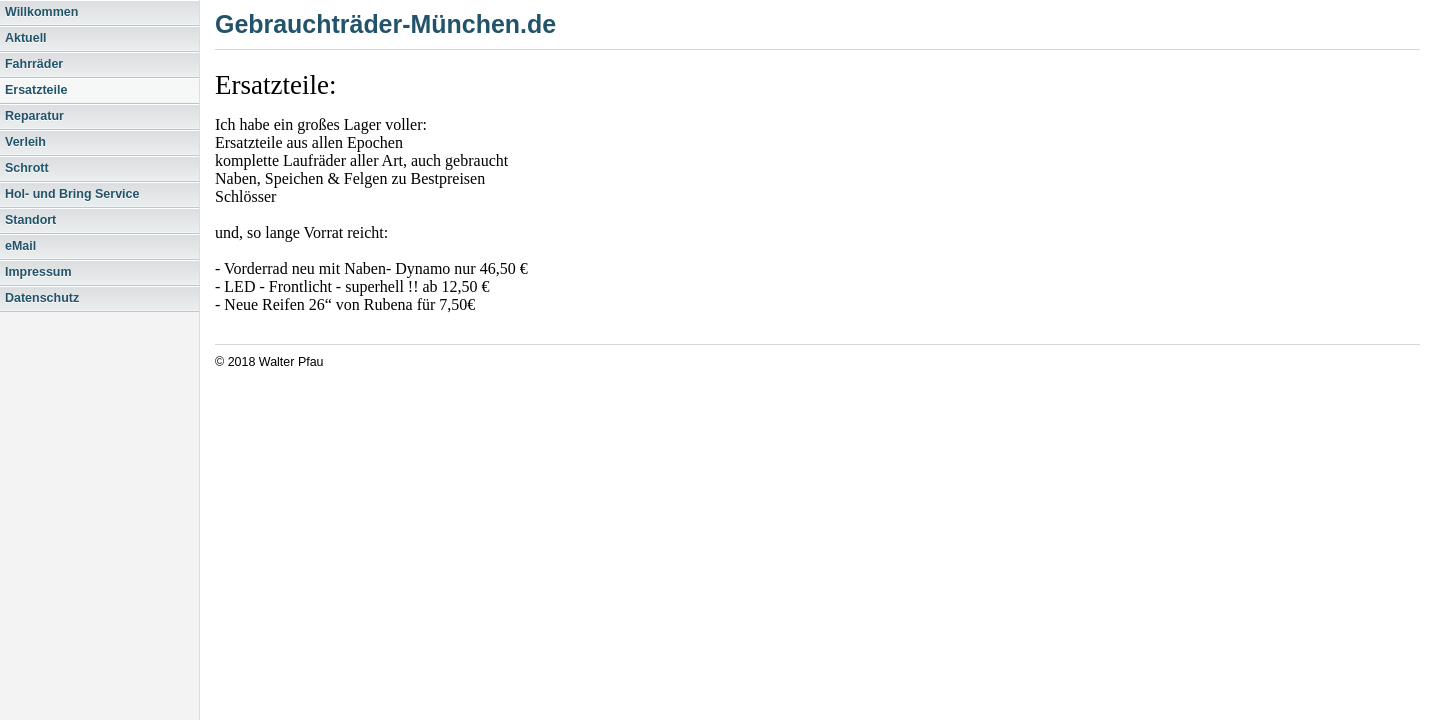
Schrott (27, 168)
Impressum (38, 272)
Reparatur (34, 116)
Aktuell (26, 38)
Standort (30, 220)
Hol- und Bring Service (72, 194)
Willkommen (41, 12)
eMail (20, 246)
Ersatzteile (36, 90)
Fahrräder (34, 64)
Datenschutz (42, 298)
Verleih (25, 142)
